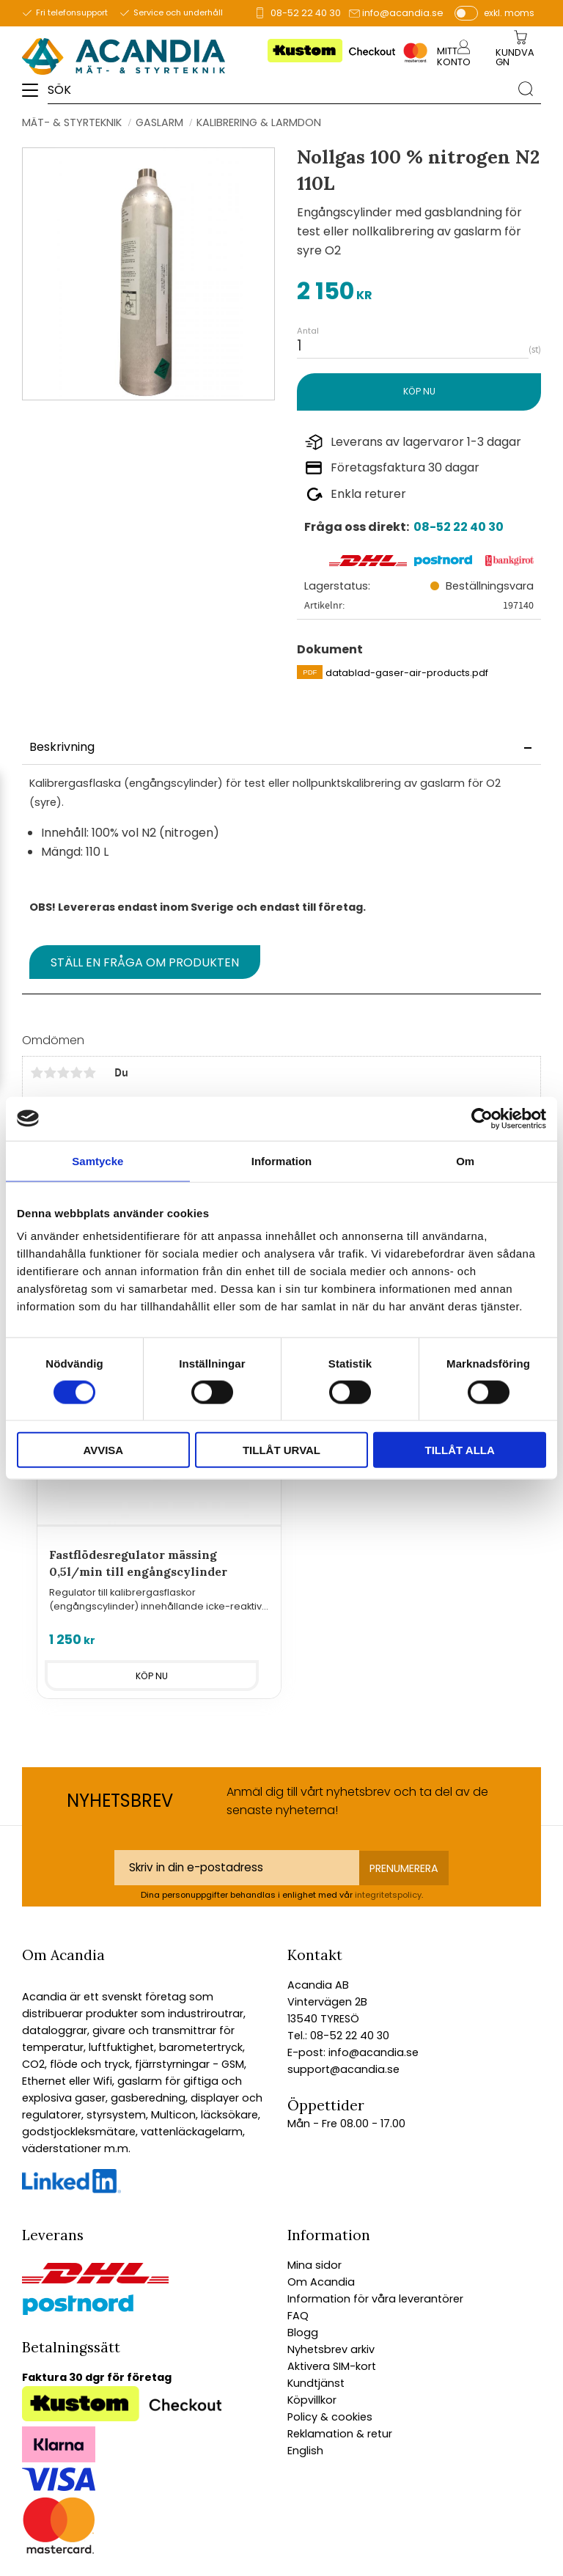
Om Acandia (321, 2282)
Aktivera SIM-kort (331, 2366)
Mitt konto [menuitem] (454, 56)
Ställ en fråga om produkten (145, 962)
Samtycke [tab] (97, 1160)
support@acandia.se (343, 2069)
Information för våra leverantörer (375, 2298)
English (305, 2450)
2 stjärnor (49, 1072)
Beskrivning (62, 746)
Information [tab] (281, 1160)
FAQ (298, 2315)
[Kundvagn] (518, 57)
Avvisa (103, 1450)
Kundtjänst (316, 2383)
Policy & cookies (329, 2417)
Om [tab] (465, 1160)
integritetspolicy (388, 1895)
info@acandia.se (403, 13)
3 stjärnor (63, 1072)
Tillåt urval (281, 1450)
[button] (35, 95)
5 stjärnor (89, 1072)
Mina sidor (314, 2265)
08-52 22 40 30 (306, 13)
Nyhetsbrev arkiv (331, 2349)
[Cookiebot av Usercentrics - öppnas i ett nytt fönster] (482, 1118)
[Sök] (525, 89)
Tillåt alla (460, 1450)
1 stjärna (36, 1072)
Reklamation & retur (339, 2433)
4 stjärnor (76, 1072)
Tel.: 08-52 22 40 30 (338, 2035)
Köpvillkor (311, 2400)
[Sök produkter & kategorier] (279, 89)
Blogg (302, 2332)
